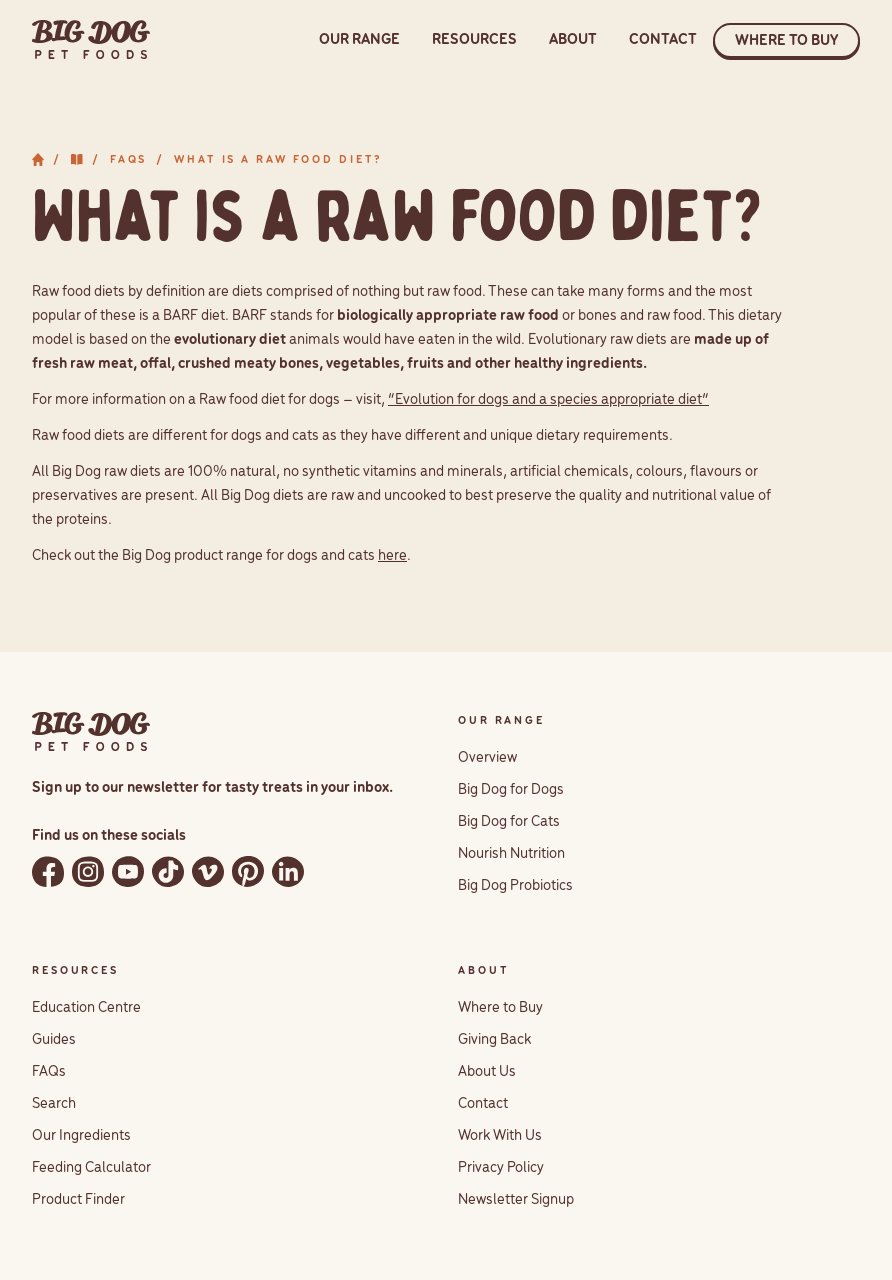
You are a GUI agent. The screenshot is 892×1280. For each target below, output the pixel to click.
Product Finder (78, 1200)
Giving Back (494, 1040)
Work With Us (500, 1136)
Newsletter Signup (516, 1200)
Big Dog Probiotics (515, 886)
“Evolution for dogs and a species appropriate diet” (548, 400)
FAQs (129, 160)
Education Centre (86, 1008)
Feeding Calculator (91, 1168)
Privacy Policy (501, 1168)
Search (54, 1104)
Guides (54, 1040)
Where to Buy (500, 1008)
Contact (483, 1104)
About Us (487, 1072)
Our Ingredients (81, 1136)
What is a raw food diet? (278, 160)
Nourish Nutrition (511, 854)
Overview (487, 758)
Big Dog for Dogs (511, 790)
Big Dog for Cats (509, 822)
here (392, 556)
